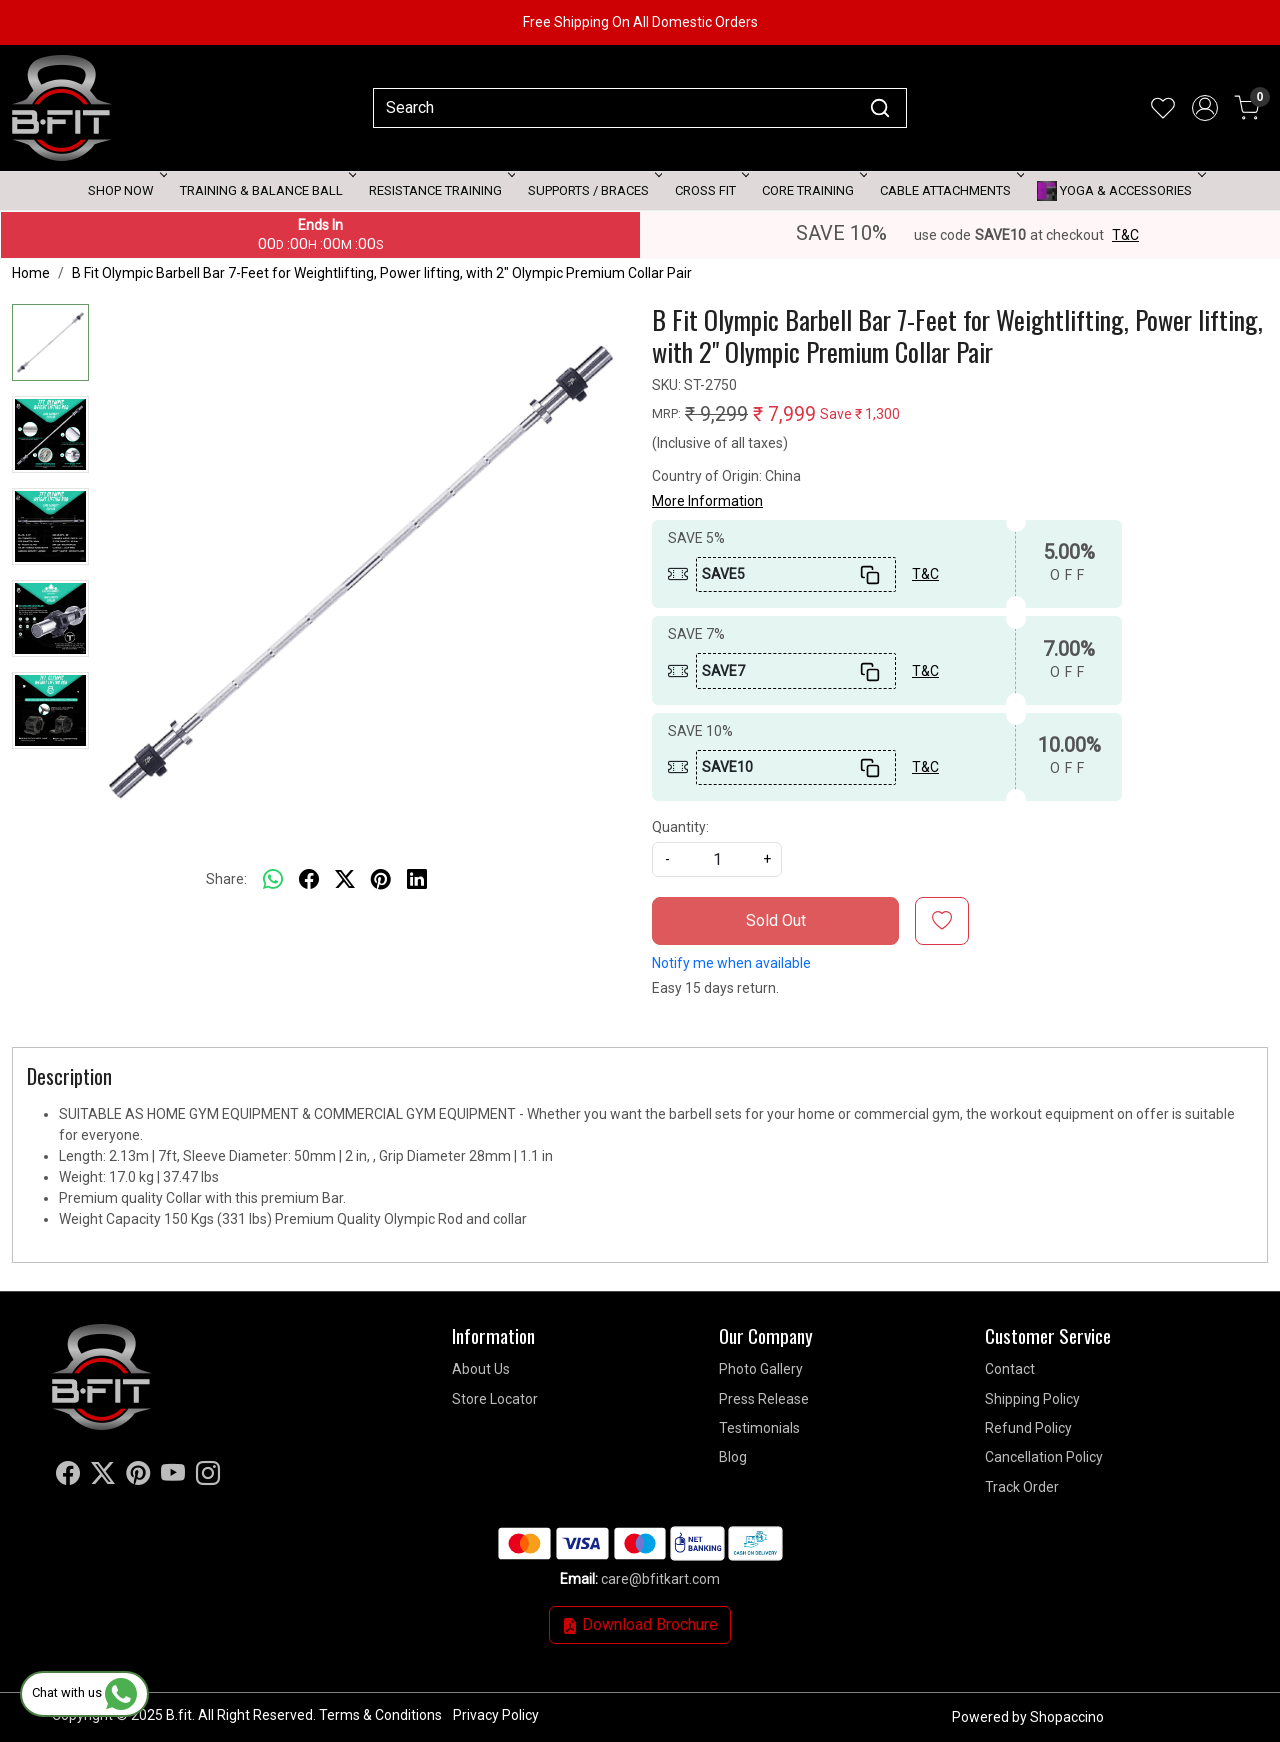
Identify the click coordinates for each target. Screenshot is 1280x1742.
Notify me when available (731, 963)
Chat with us (84, 1692)
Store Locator (495, 1399)
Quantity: (680, 827)
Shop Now (126, 190)
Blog (733, 1457)
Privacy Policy (496, 1715)
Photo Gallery (761, 1369)
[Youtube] (173, 1477)
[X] (103, 1477)
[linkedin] (417, 879)
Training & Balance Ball (266, 190)
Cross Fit (710, 190)
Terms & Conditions (380, 1715)
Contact (1010, 1369)
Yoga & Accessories (1119, 191)
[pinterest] (381, 879)
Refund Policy (1028, 1428)
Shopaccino (1067, 1717)
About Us (481, 1369)
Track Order (1022, 1487)
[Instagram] (208, 1477)
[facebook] (309, 879)
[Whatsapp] (273, 879)
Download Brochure (640, 1624)
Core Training (813, 190)
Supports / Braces (593, 190)
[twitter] (345, 879)
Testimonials (759, 1428)
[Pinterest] (138, 1477)
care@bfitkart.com (660, 1579)
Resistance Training (440, 190)
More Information (707, 501)
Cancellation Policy (1044, 1457)
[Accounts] (1205, 108)
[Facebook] (68, 1477)
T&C (1125, 235)
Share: (226, 879)
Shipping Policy (1032, 1399)
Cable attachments (950, 190)
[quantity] (717, 859)
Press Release (764, 1399)
